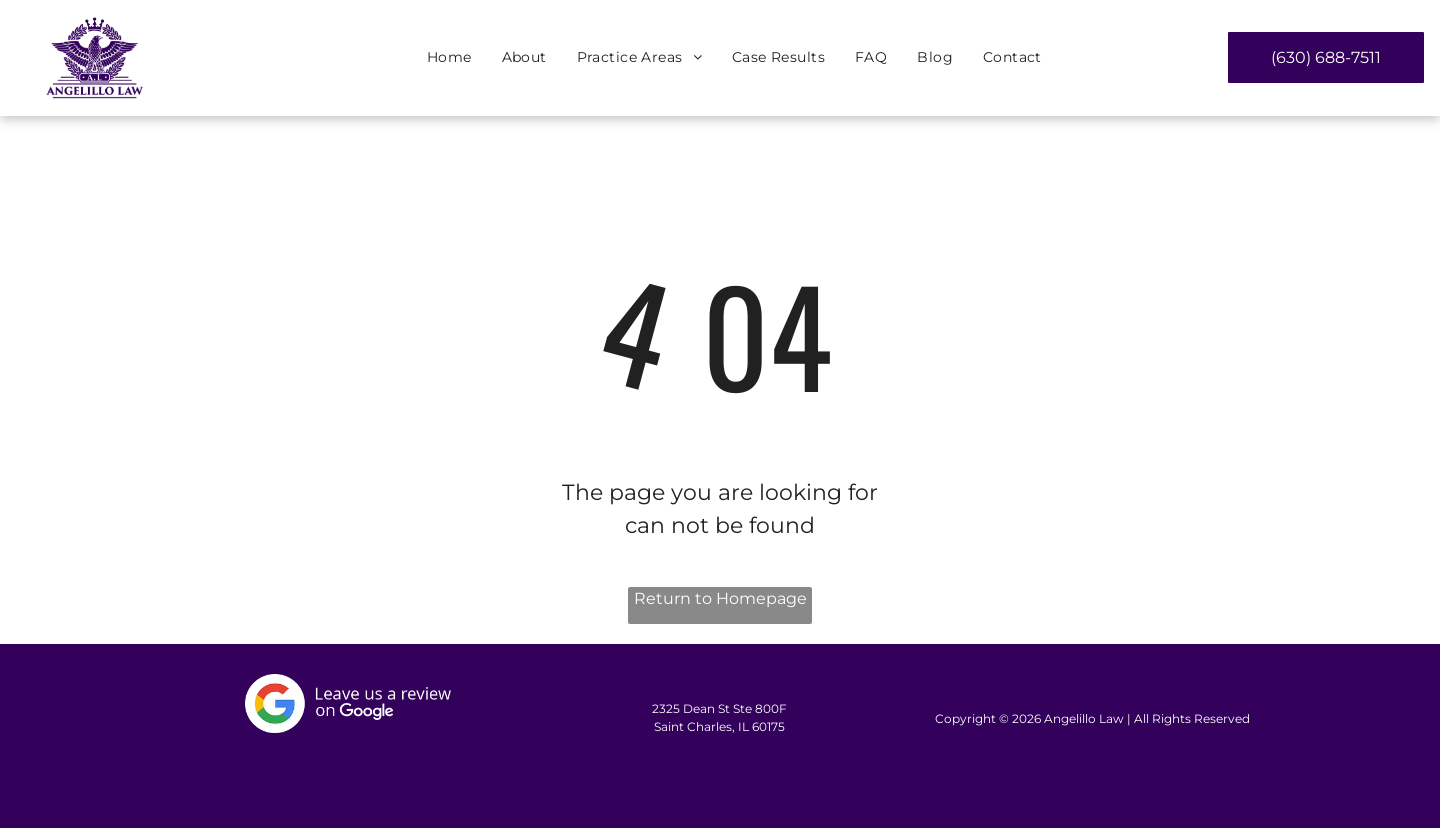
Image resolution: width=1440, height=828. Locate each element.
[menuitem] (449, 58)
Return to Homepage (720, 598)
